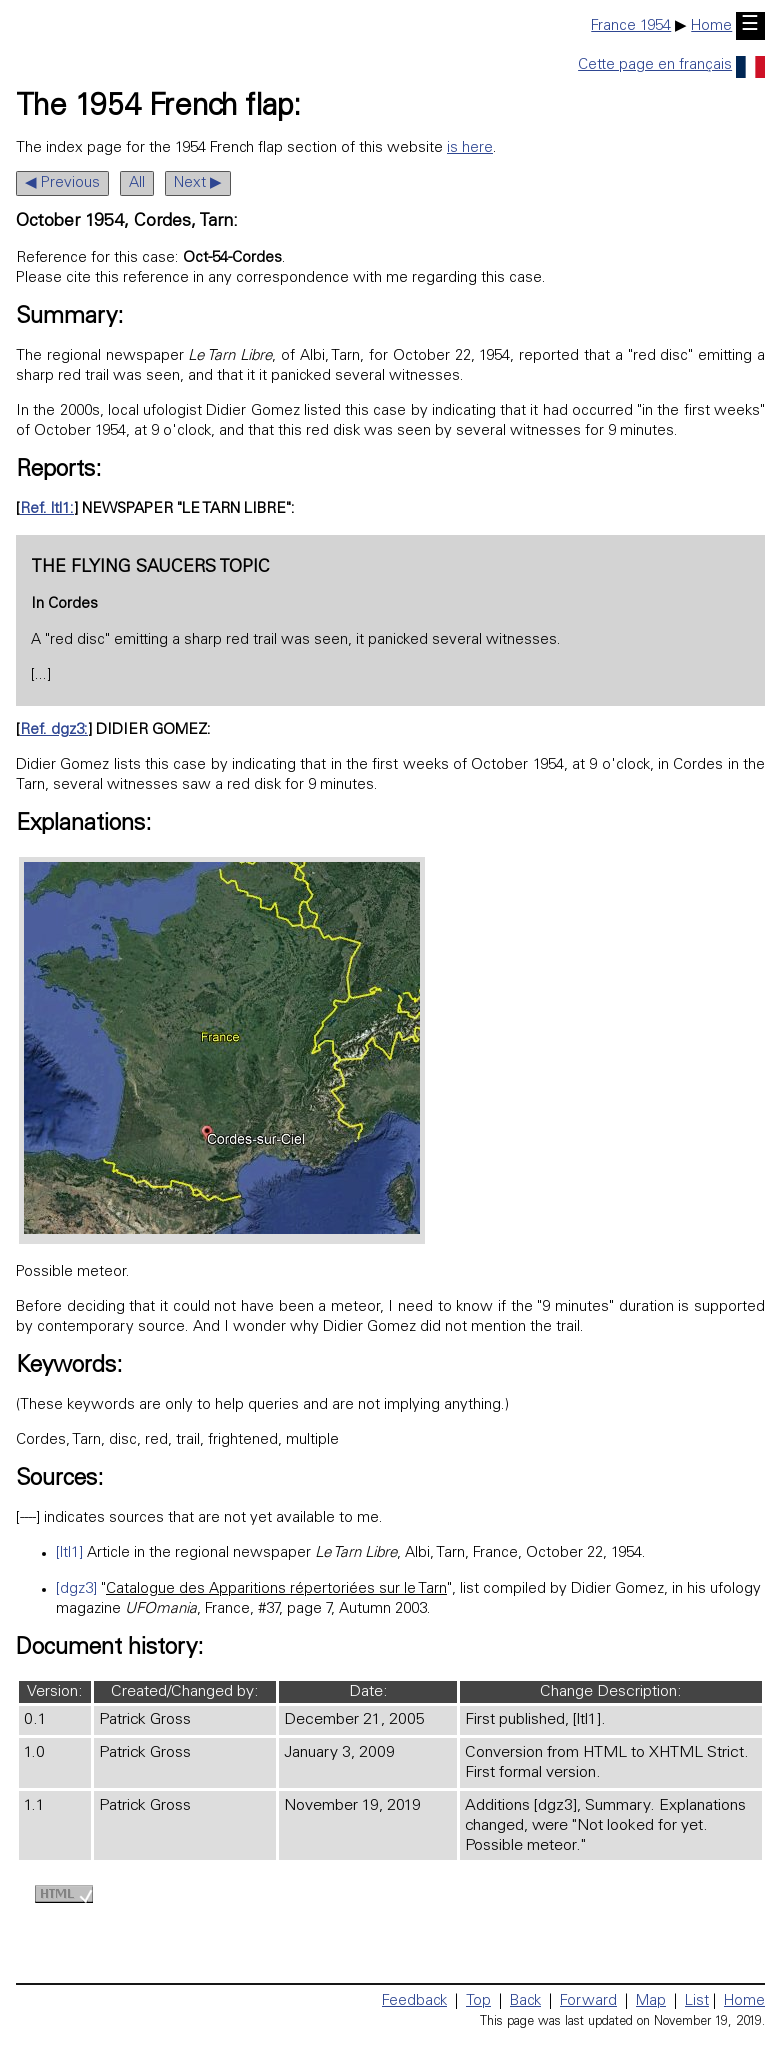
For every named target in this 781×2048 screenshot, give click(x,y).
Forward (588, 2001)
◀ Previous (62, 183)
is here (470, 148)
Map (651, 2001)
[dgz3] (76, 1589)
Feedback (414, 2001)
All (137, 183)
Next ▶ (198, 183)
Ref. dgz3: (54, 730)
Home (711, 26)
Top (478, 2001)
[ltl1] (69, 1553)
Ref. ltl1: (47, 509)
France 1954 (631, 26)
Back (525, 2001)
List (697, 2001)
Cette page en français (671, 65)
